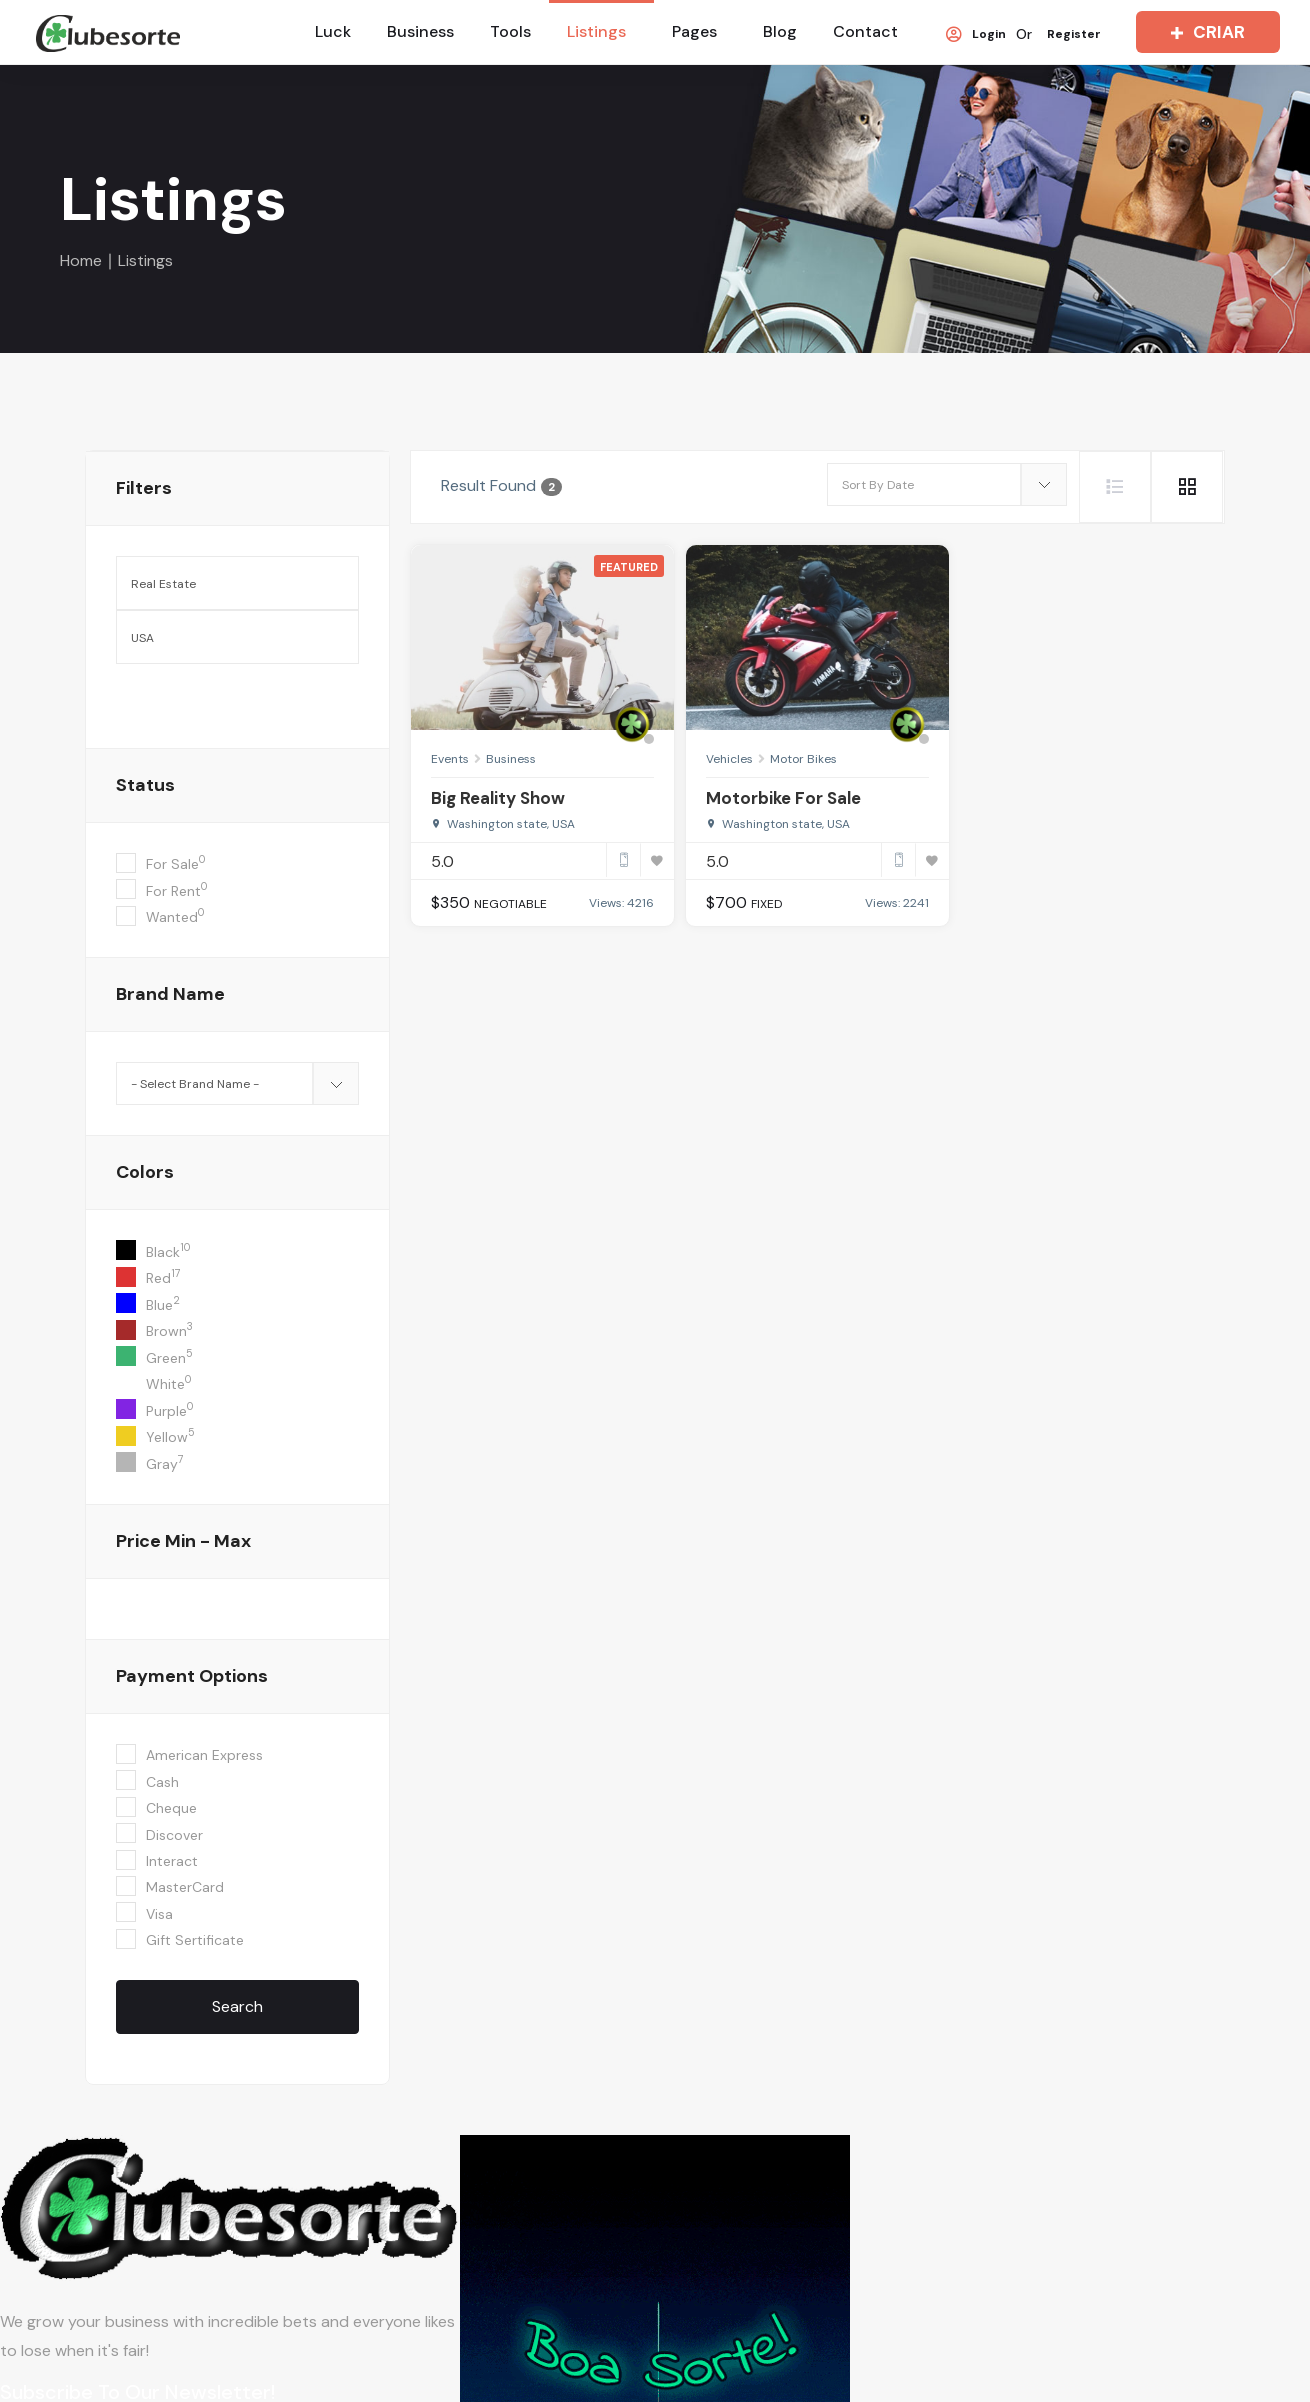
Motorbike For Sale (783, 798)
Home (81, 260)
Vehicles (729, 759)
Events (450, 759)
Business (420, 31)
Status (145, 785)
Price (183, 1541)
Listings (596, 31)
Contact (865, 31)
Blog (780, 31)
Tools (510, 31)
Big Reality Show (498, 798)
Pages (694, 31)
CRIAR (1203, 32)
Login (976, 35)
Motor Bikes (803, 759)
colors (145, 1172)
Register (1074, 35)
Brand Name (170, 994)
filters (144, 488)
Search (237, 2006)
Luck (333, 31)
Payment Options (192, 1676)
